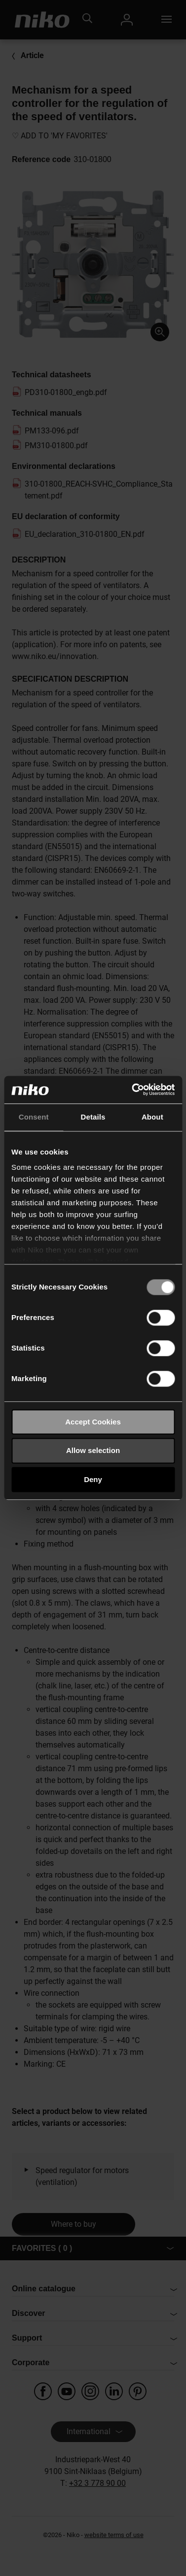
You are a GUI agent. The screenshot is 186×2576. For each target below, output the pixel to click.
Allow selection (93, 1451)
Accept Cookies (93, 1422)
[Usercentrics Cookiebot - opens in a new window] (133, 1089)
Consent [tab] (34, 1117)
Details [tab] (93, 1117)
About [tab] (152, 1117)
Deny (93, 1479)
